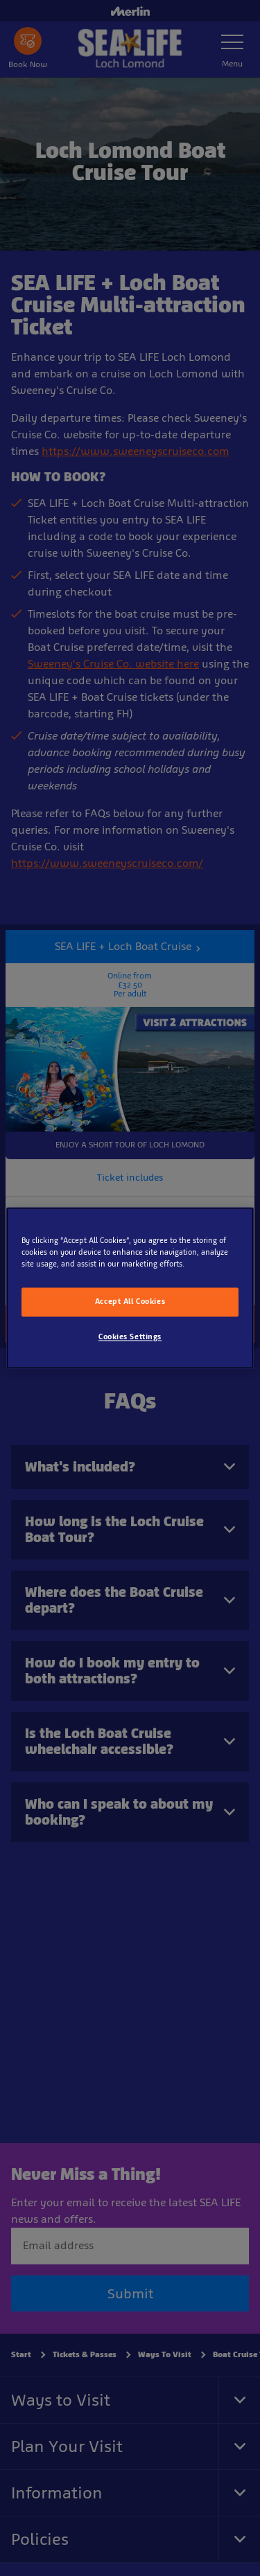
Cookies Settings (130, 1337)
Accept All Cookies (130, 1302)
